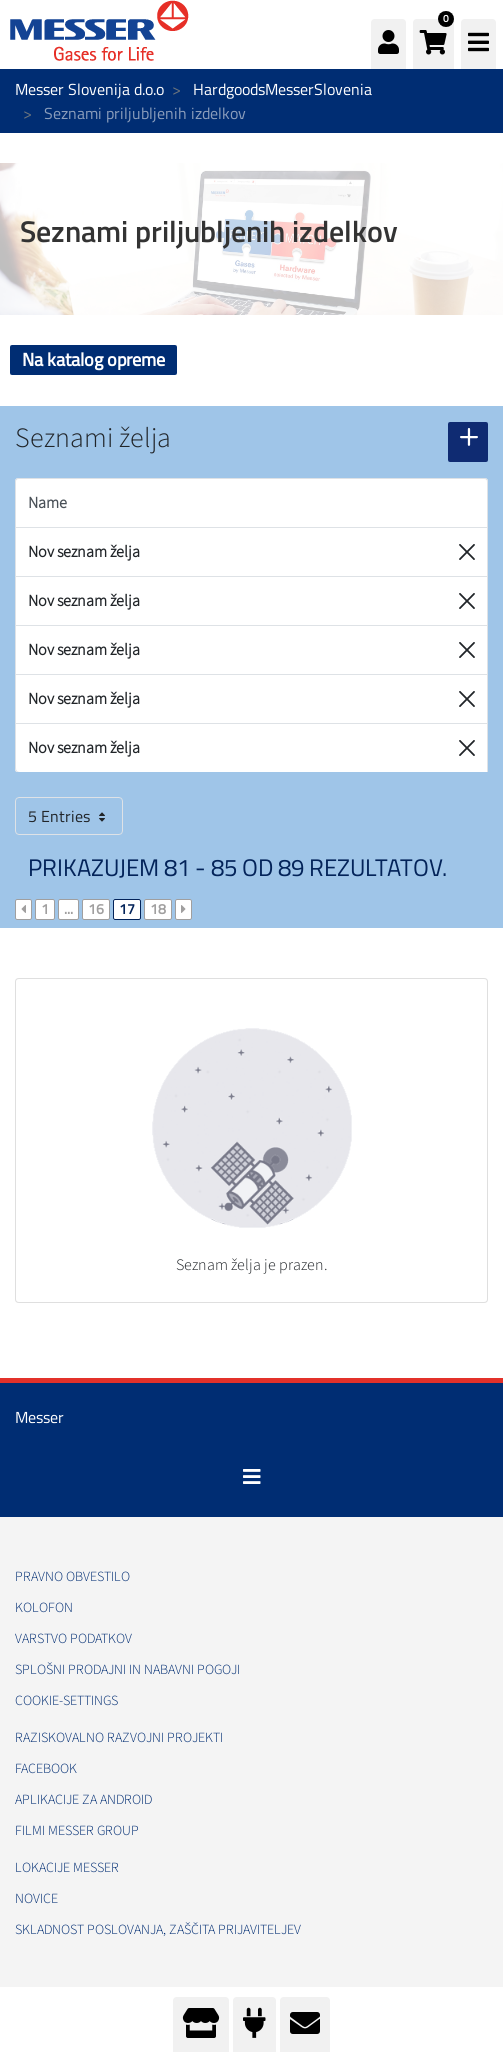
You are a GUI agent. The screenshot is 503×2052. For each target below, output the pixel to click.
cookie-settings (66, 1701)
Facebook (46, 1769)
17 (127, 909)
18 (158, 909)
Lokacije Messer (67, 1868)
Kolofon (44, 1608)
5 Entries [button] (69, 816)
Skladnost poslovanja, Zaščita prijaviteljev (158, 1930)
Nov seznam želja (84, 552)
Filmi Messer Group (77, 1831)
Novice (36, 1899)
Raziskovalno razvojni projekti (119, 1738)
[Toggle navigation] (252, 1477)
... (68, 909)
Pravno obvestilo (72, 1577)
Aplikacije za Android (83, 1800)
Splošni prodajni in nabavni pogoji (127, 1670)
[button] (433, 44)
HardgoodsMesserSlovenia (282, 89)
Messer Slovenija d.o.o (89, 89)
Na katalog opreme (93, 359)
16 (96, 909)
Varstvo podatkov (73, 1639)
